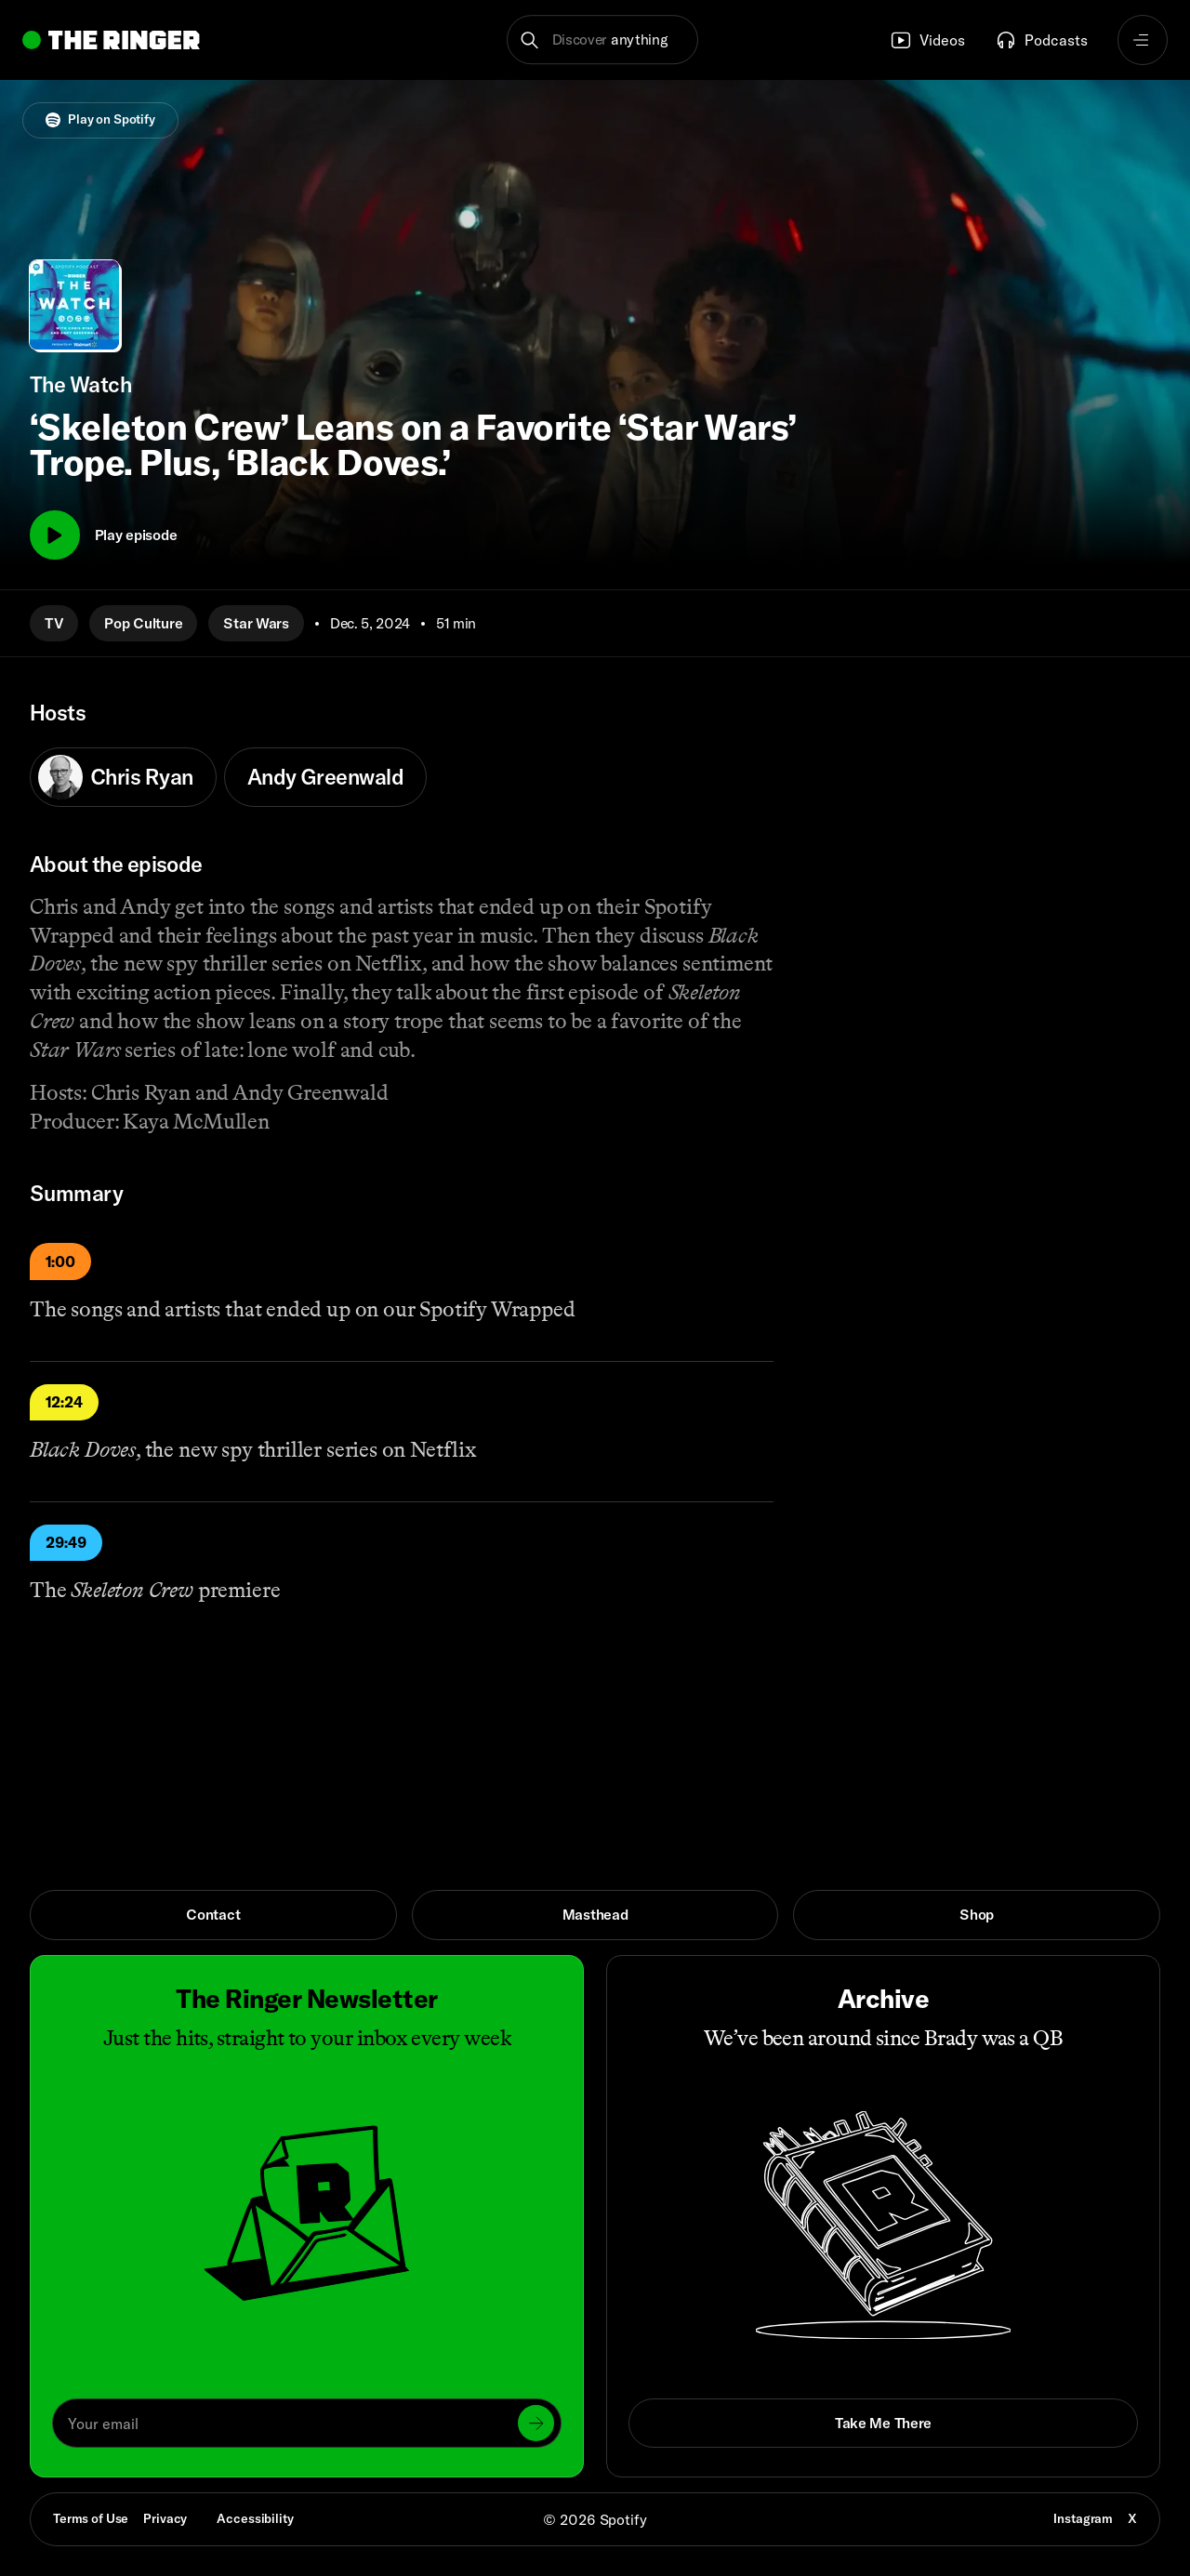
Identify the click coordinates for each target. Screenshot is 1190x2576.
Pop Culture (143, 623)
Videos (927, 40)
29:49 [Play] (66, 1542)
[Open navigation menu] (1142, 40)
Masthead (595, 1914)
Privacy (165, 2518)
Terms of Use (90, 2518)
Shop (976, 1914)
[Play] (55, 535)
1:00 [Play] (60, 1261)
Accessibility (255, 2518)
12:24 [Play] (64, 1402)
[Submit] (536, 2423)
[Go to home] (111, 40)
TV (54, 623)
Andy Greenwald (325, 776)
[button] (603, 40)
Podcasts (1041, 40)
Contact (213, 1914)
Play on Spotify (100, 119)
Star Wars (255, 623)
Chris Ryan (115, 777)
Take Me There (883, 2422)
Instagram (1083, 2518)
